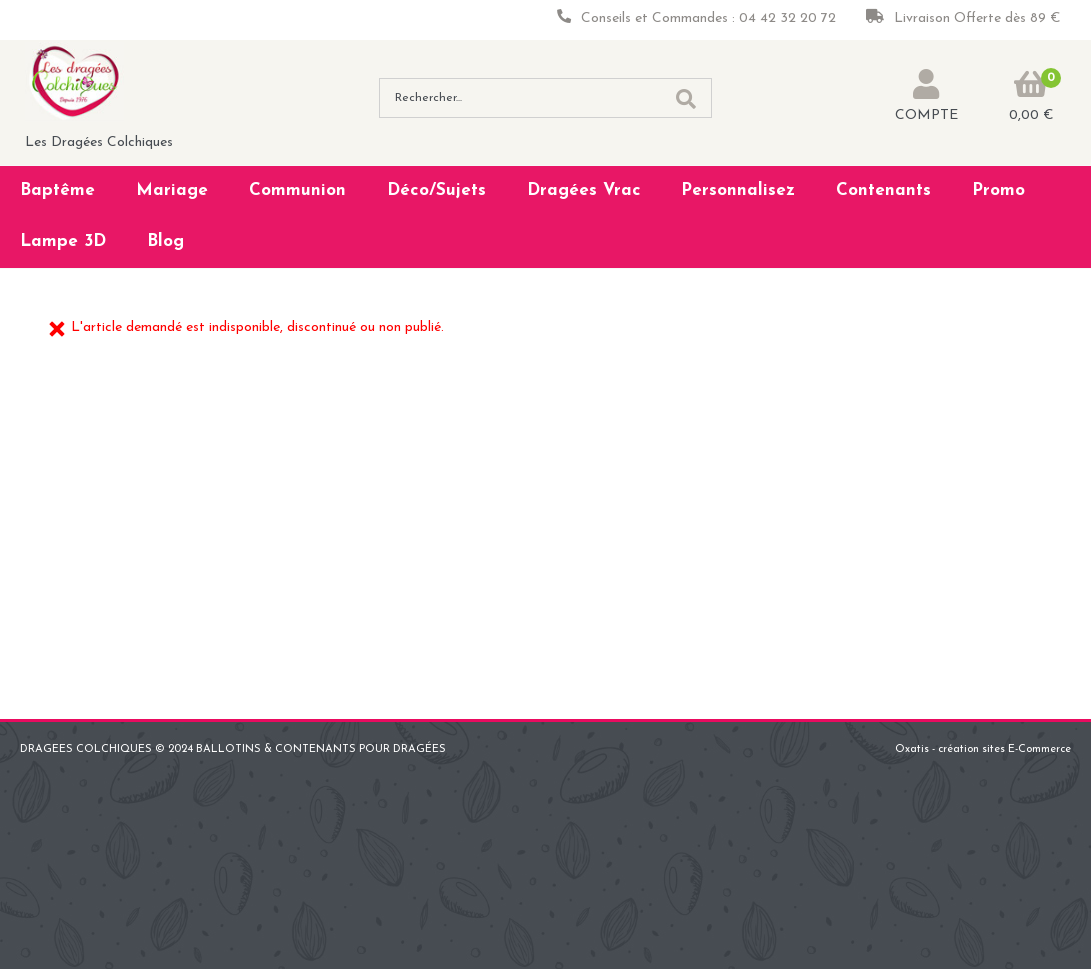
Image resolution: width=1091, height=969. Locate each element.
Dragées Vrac (584, 190)
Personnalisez (738, 190)
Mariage (172, 190)
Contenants (883, 190)
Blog (165, 241)
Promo (998, 190)
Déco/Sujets (436, 190)
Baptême (57, 190)
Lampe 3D (63, 241)
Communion (297, 190)
